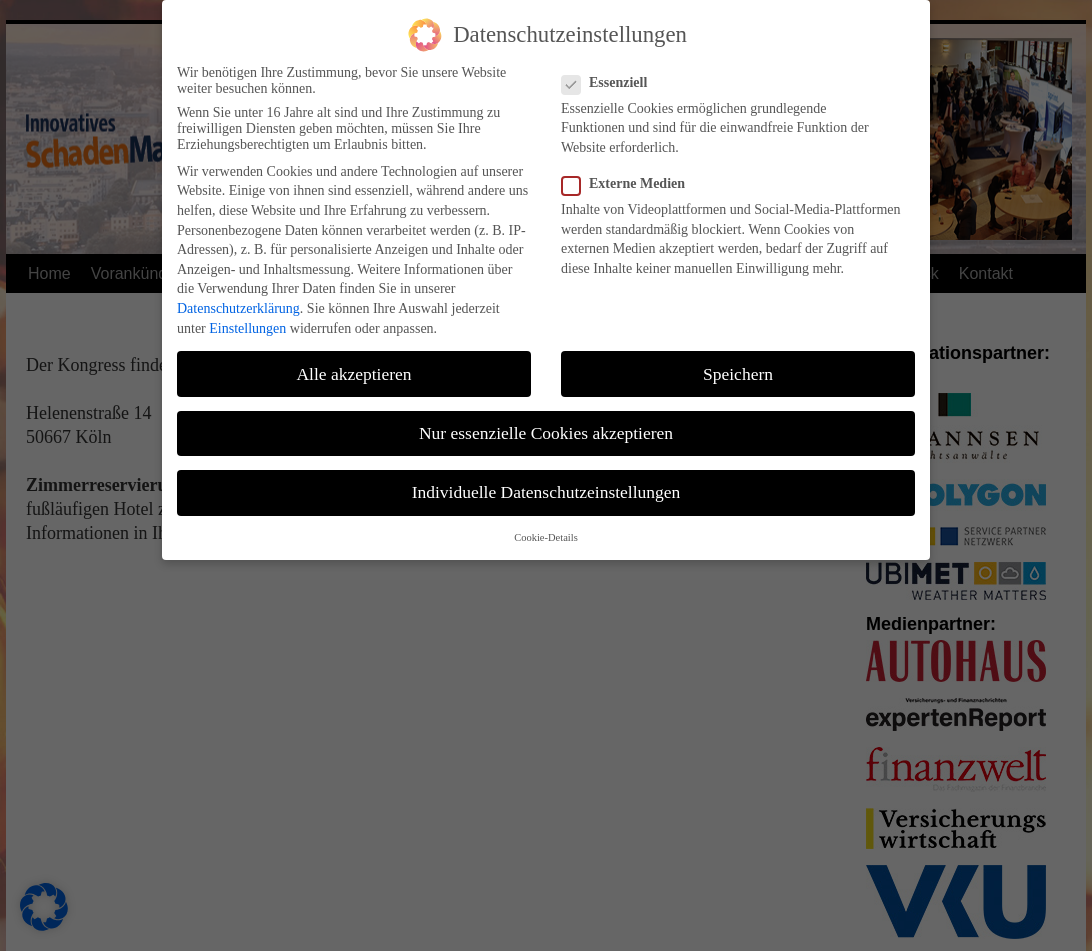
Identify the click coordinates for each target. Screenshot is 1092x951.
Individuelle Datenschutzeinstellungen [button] (546, 484)
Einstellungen (247, 320)
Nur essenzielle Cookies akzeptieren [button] (546, 425)
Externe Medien (631, 177)
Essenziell (612, 75)
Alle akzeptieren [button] (353, 366)
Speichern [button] (738, 366)
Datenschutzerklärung (238, 301)
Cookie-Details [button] (546, 530)
